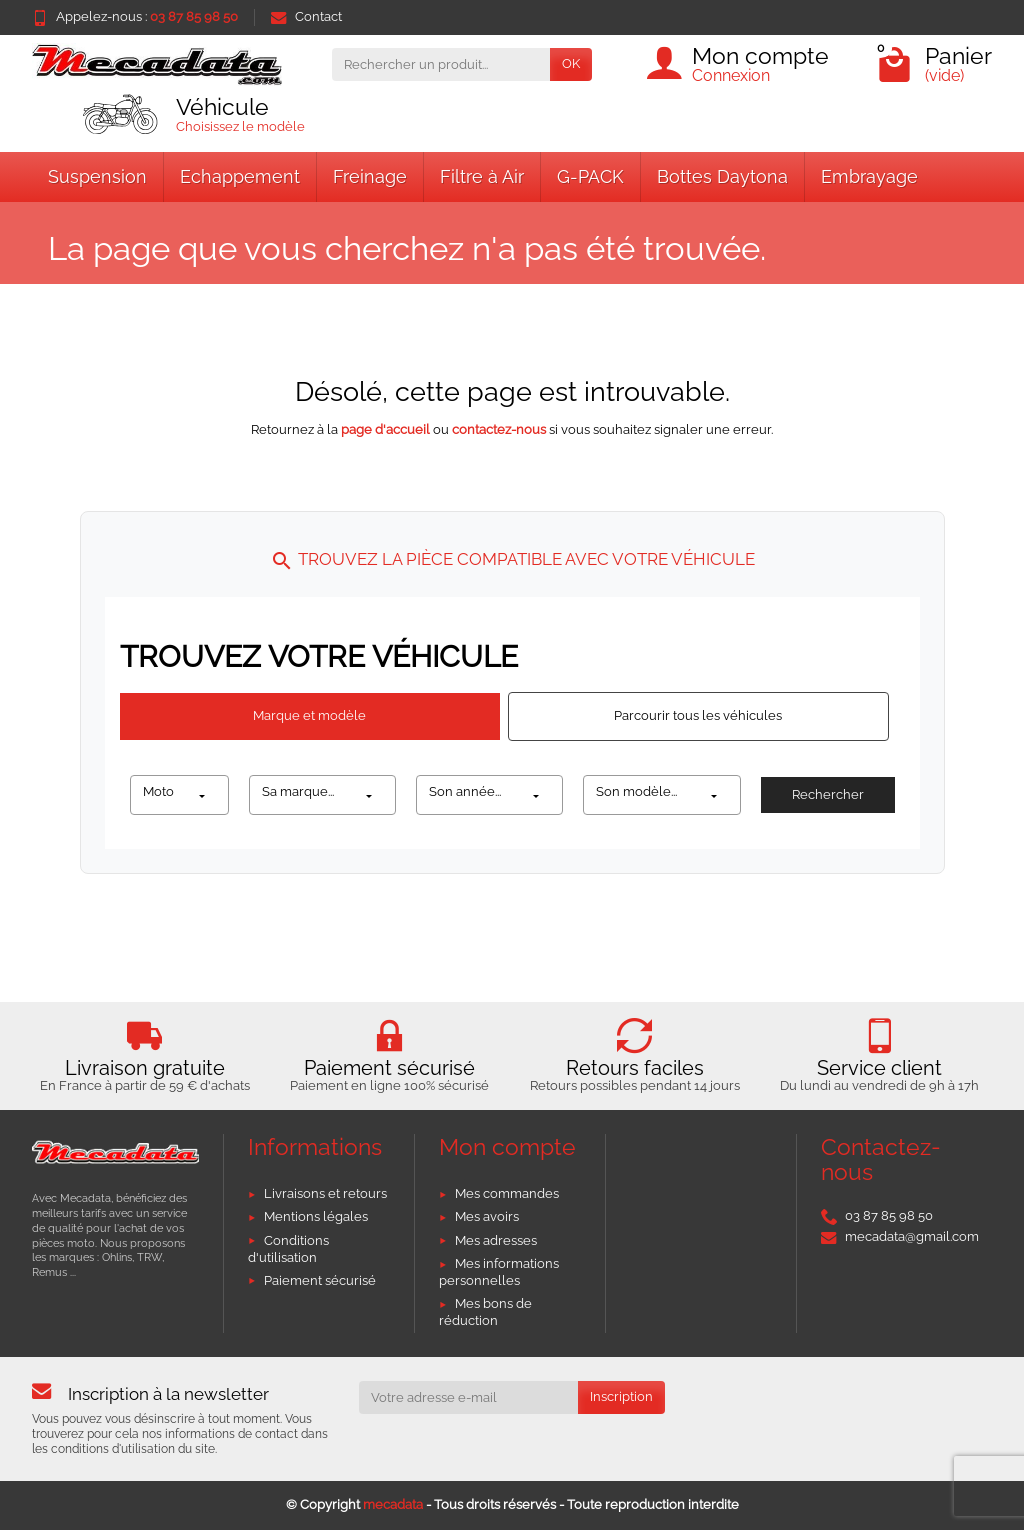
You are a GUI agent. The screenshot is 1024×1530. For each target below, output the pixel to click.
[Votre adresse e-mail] (469, 1397)
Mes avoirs (487, 1216)
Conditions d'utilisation (288, 1249)
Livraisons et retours (325, 1193)
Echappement (240, 176)
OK (571, 63)
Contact (306, 16)
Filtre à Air (482, 176)
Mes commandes (507, 1193)
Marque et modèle (309, 715)
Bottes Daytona (722, 176)
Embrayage (869, 176)
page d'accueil (385, 429)
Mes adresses (496, 1240)
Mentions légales (316, 1216)
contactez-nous (499, 429)
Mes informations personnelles (499, 1272)
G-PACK (590, 176)
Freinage (370, 176)
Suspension (97, 176)
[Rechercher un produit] (441, 64)
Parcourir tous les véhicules (698, 715)
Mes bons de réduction (485, 1312)
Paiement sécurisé (320, 1280)
